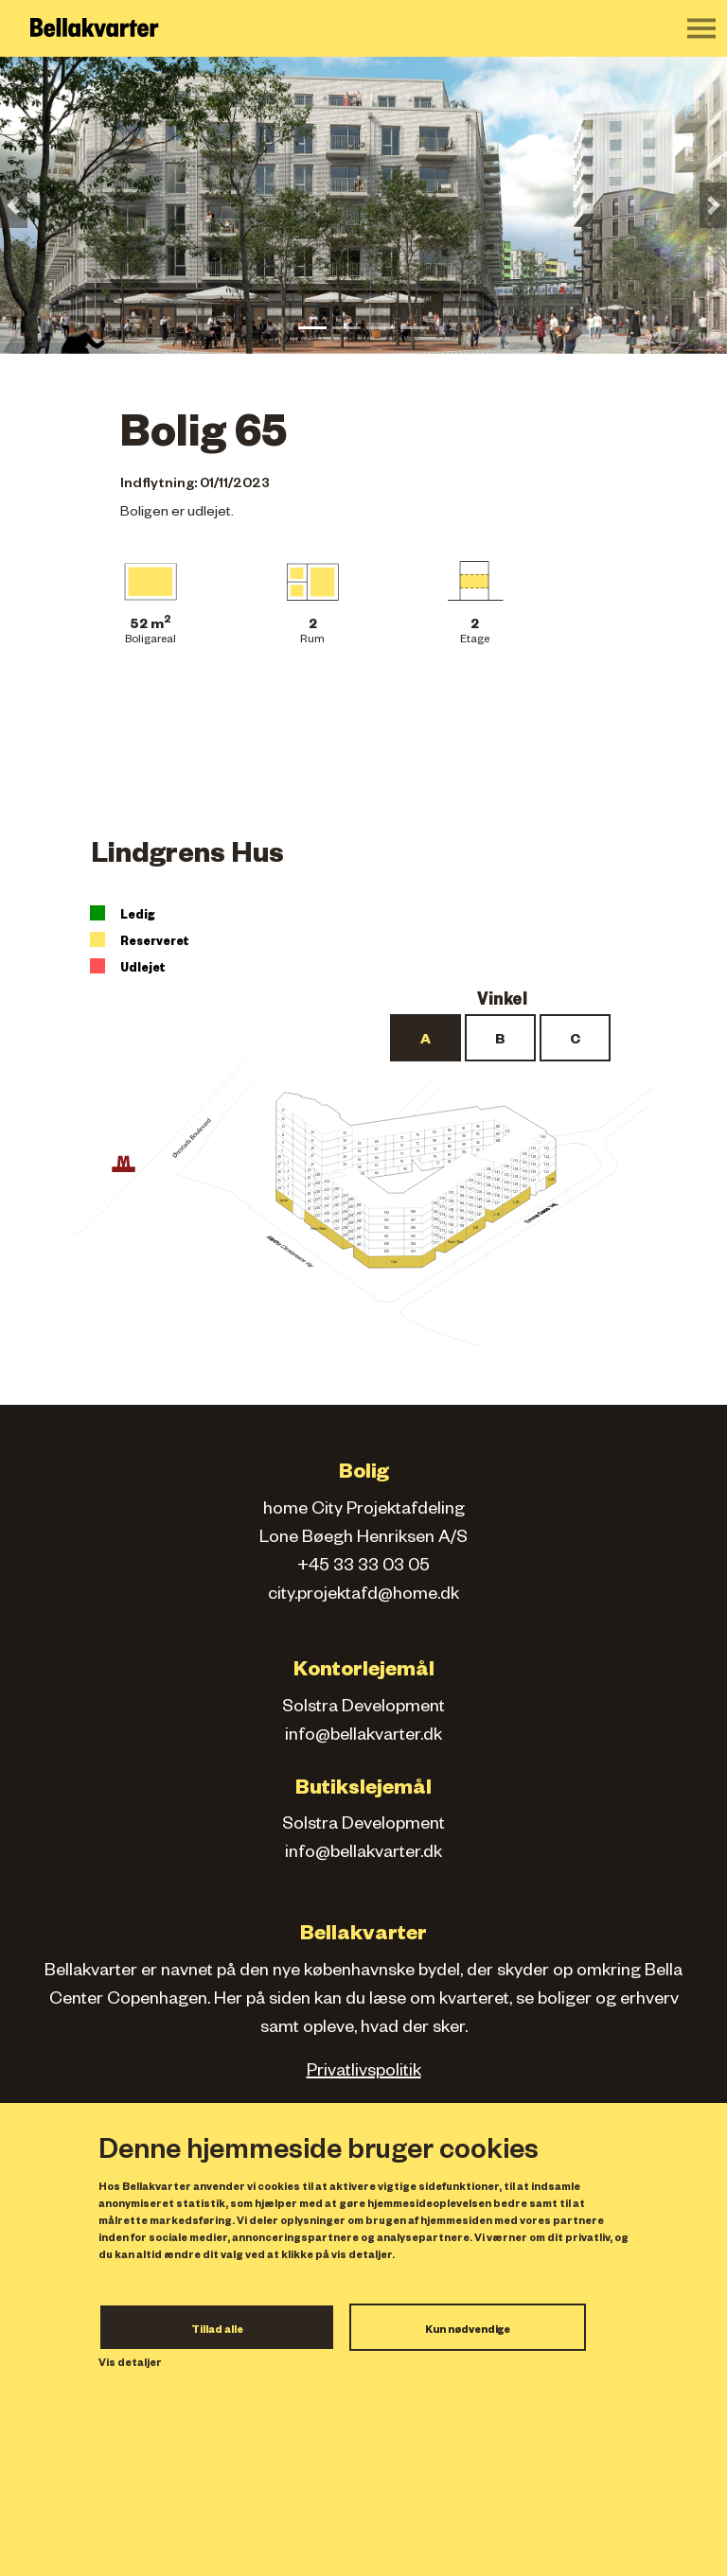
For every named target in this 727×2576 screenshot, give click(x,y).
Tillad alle (217, 2331)
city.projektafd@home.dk (363, 1595)
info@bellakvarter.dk (363, 1736)
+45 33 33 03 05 (363, 1567)
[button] (13, 205)
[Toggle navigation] (701, 28)
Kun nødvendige (467, 2331)
